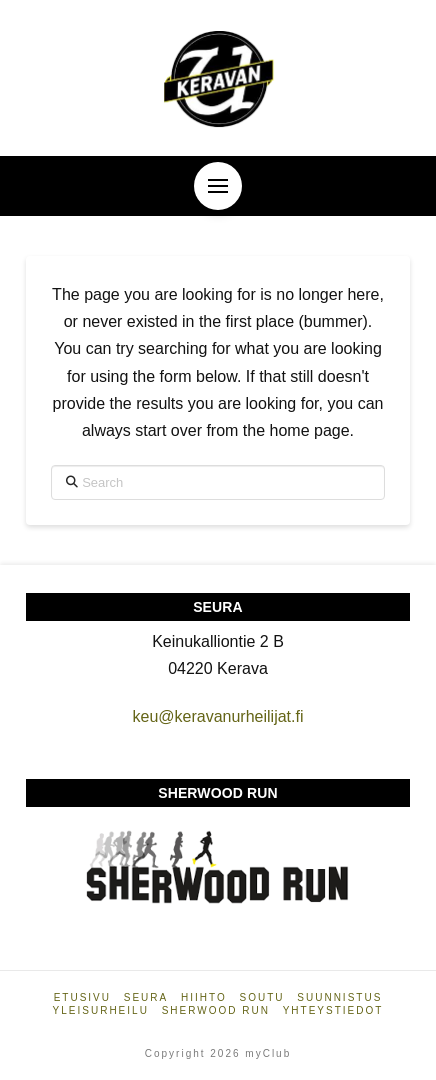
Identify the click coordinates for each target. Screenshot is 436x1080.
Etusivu (82, 997)
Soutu (262, 997)
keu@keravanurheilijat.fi (217, 716)
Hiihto (204, 997)
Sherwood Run (216, 1010)
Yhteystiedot (333, 1010)
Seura (146, 997)
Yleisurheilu (101, 1010)
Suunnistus (339, 997)
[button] (218, 186)
